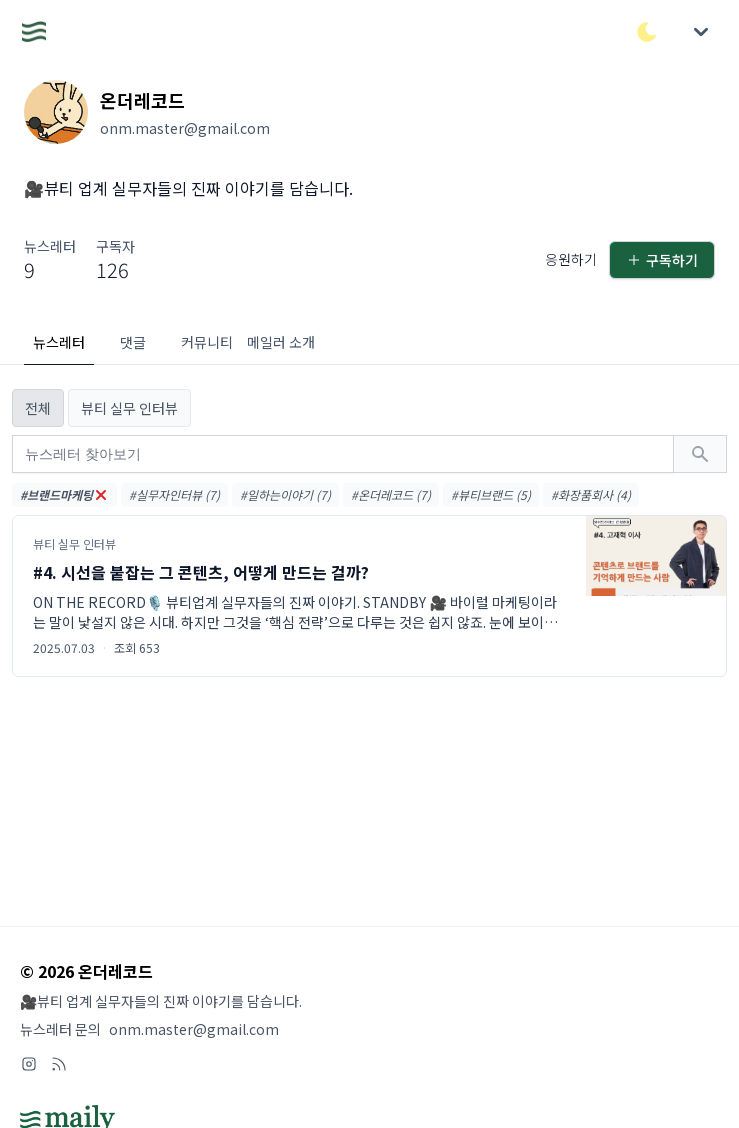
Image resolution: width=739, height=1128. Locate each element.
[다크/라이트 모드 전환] (647, 32)
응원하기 (571, 259)
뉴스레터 (59, 342)
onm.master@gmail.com (194, 1029)
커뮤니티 (207, 342)
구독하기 (662, 260)
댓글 (133, 342)
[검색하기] (700, 454)
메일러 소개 (281, 342)
